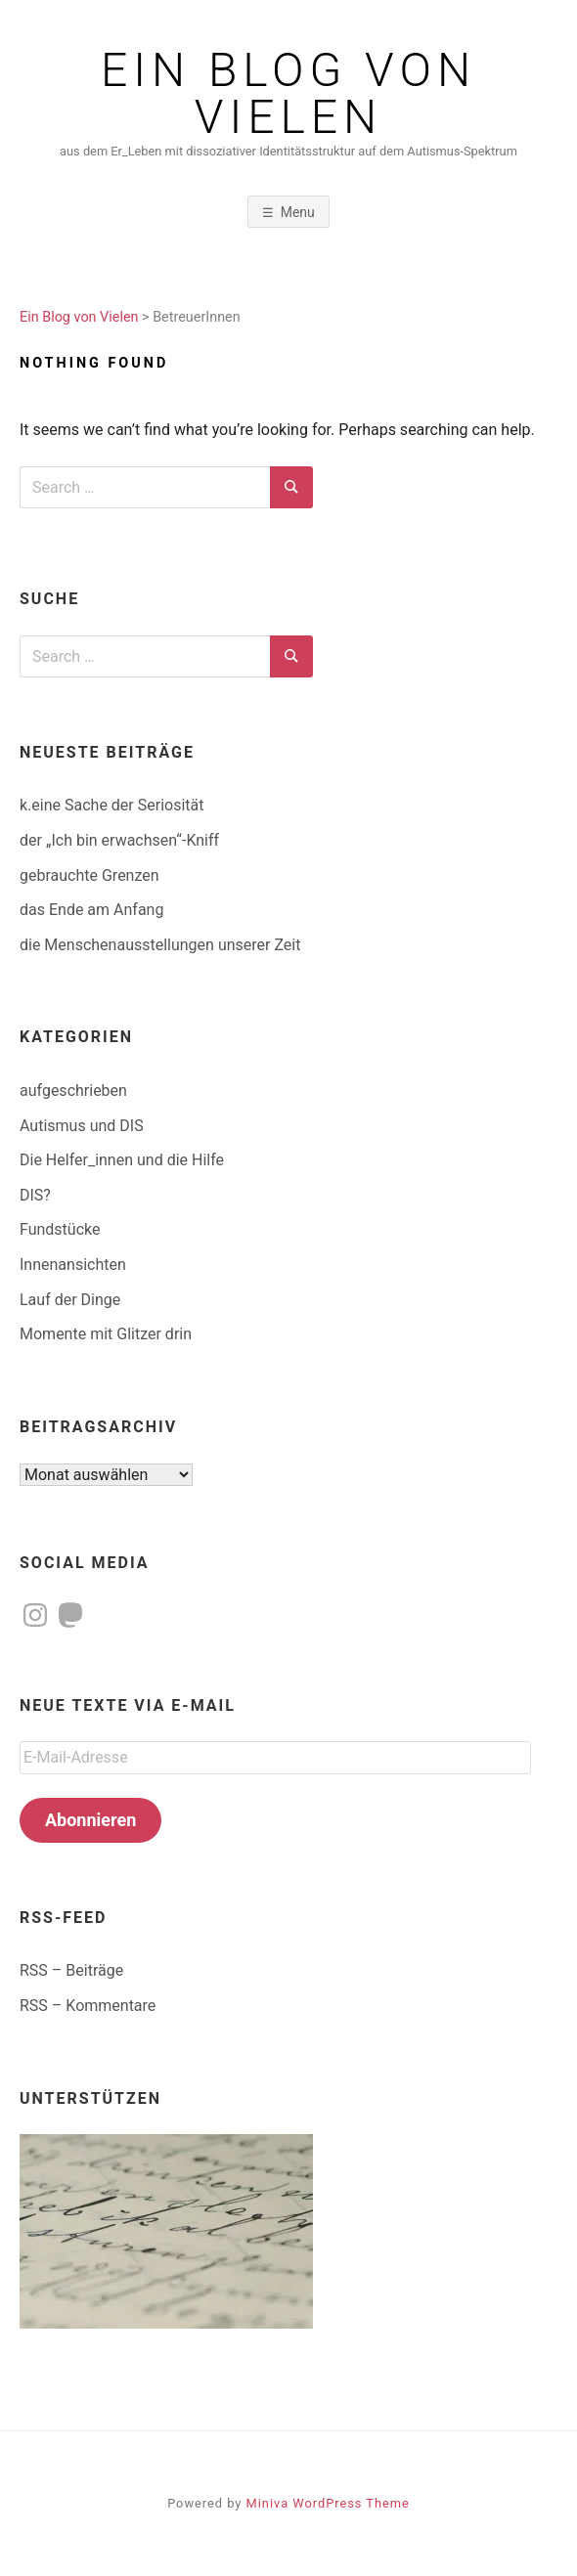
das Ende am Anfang (91, 909)
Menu (298, 212)
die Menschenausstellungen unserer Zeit (160, 945)
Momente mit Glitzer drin (106, 1334)
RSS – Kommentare (87, 2005)
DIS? (35, 1195)
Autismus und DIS (82, 1125)
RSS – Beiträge (71, 1970)
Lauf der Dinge (70, 1299)
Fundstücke (60, 1229)
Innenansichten (73, 1264)
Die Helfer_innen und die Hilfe (122, 1160)
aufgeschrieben (73, 1090)
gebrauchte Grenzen (89, 875)
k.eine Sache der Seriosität (111, 805)
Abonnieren (90, 1820)
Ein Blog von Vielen (288, 94)
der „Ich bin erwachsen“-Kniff (119, 840)
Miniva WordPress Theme (328, 2503)
